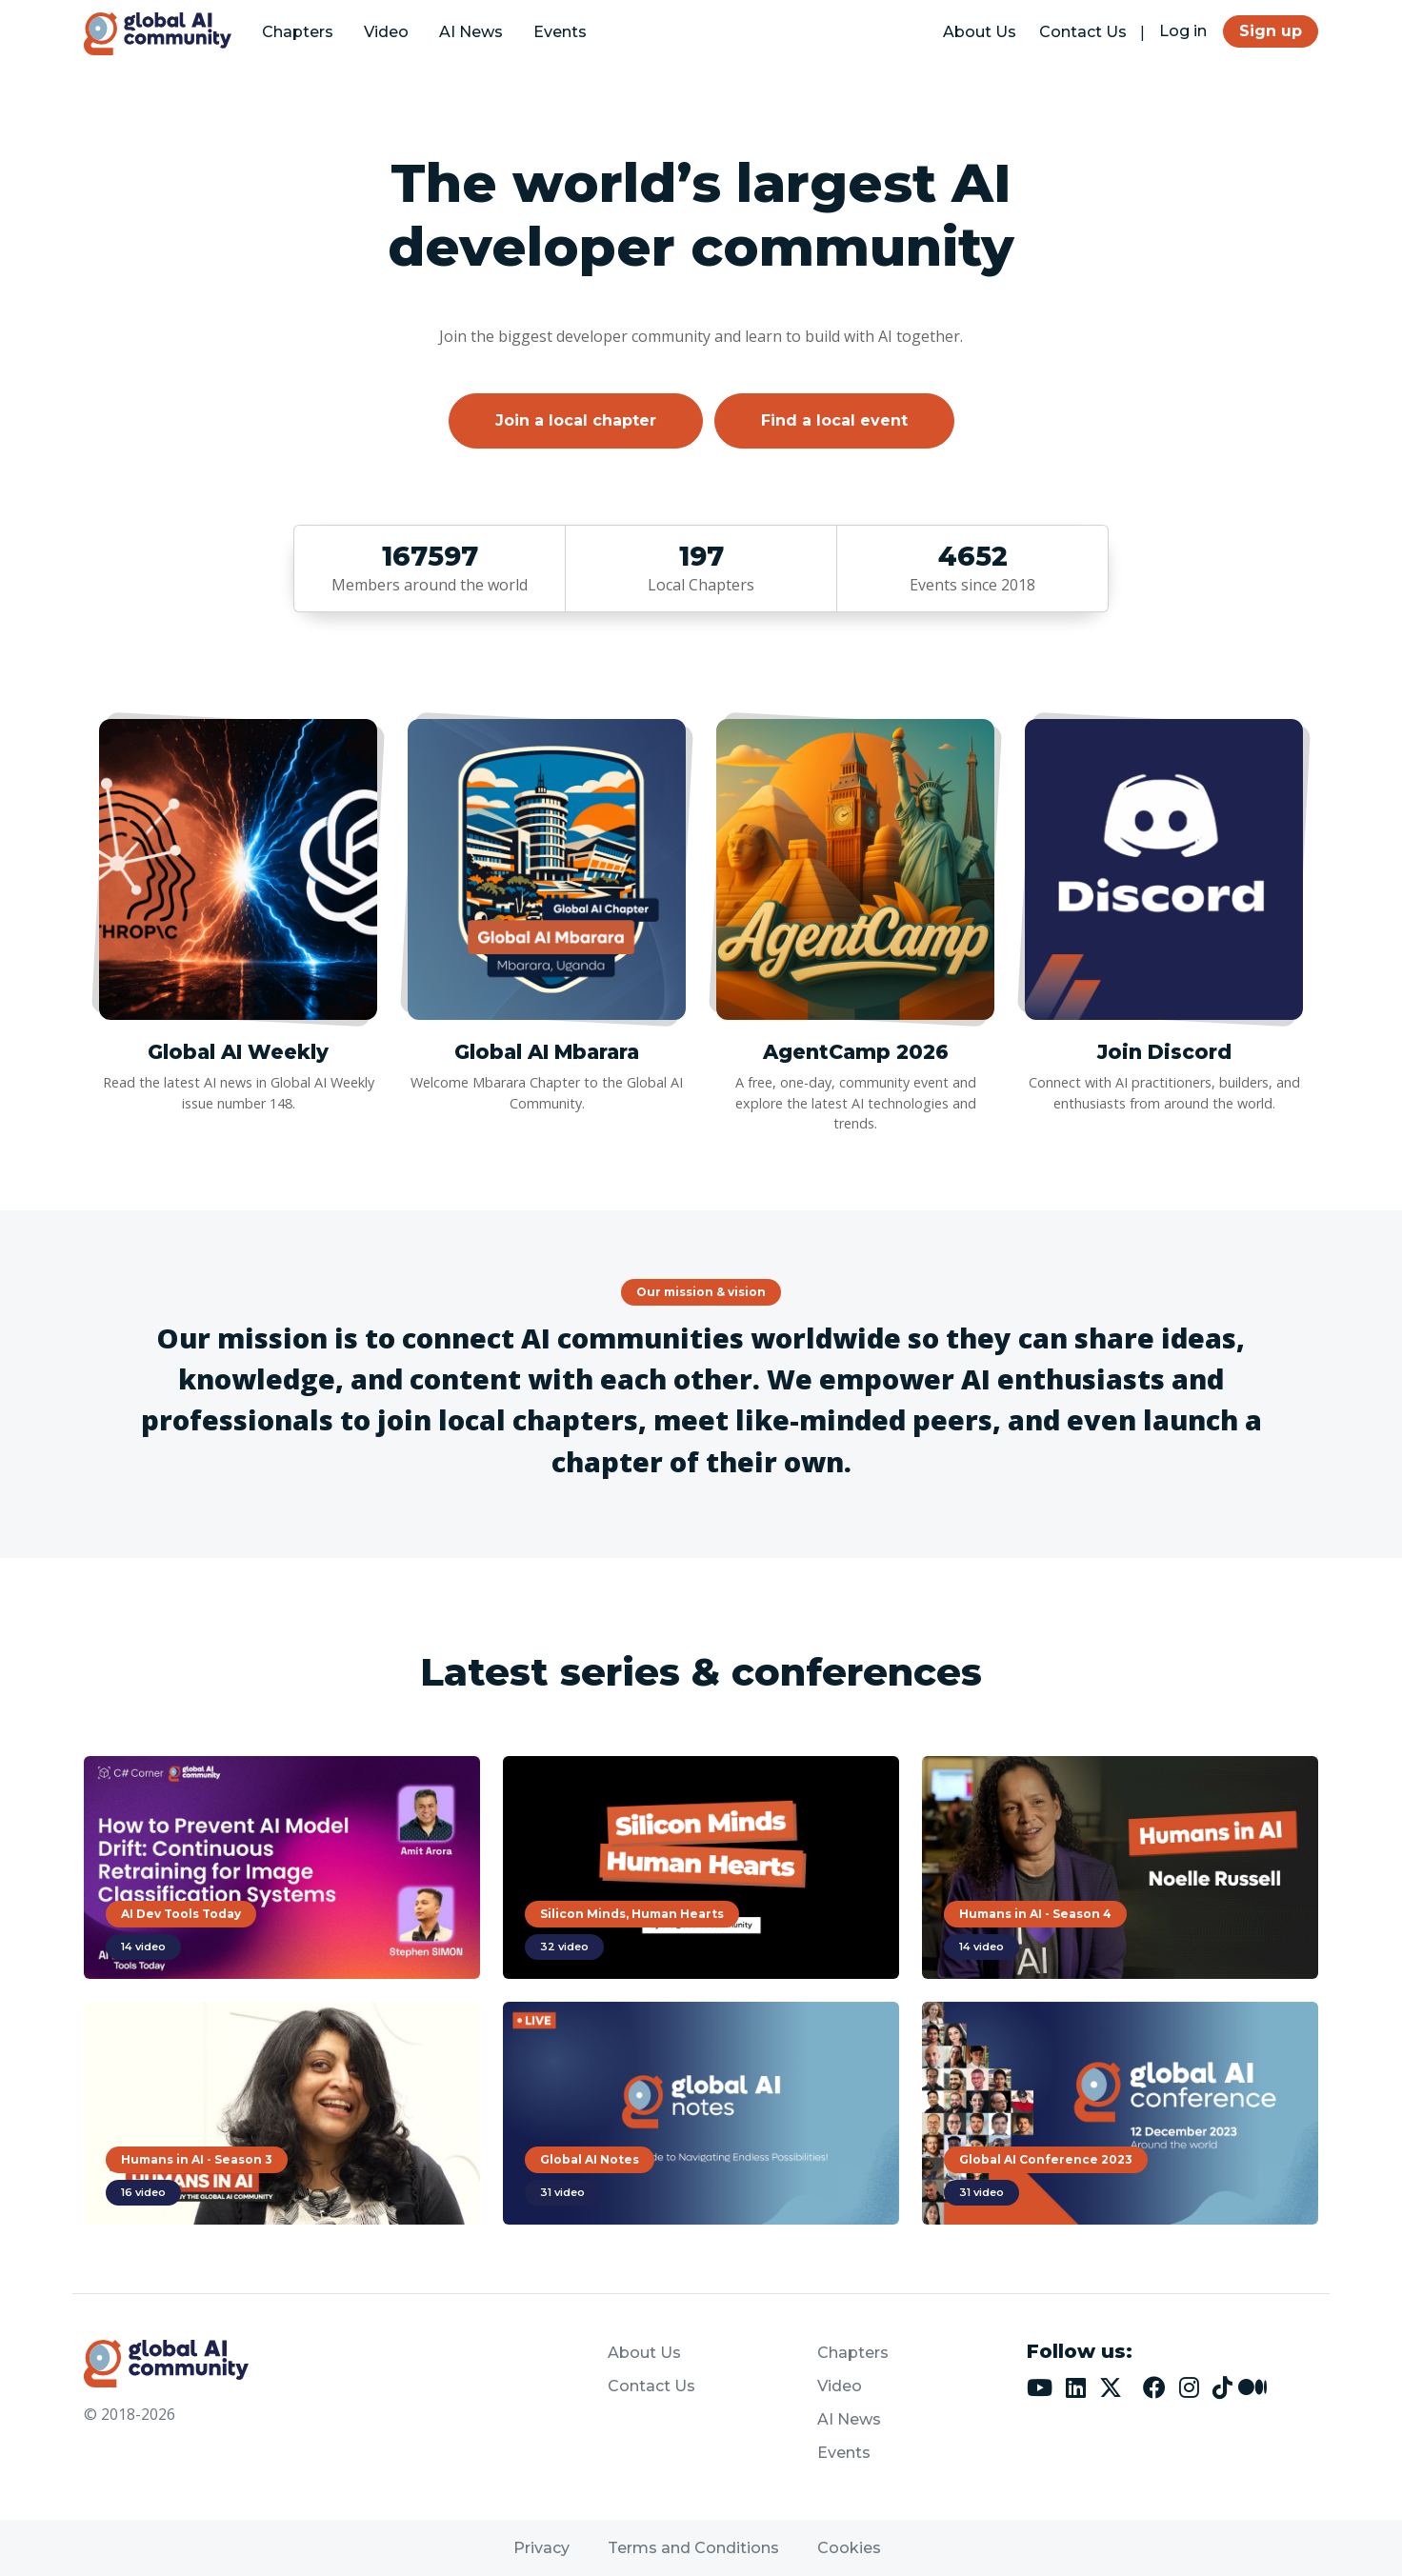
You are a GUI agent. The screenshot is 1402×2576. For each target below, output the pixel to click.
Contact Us (1083, 32)
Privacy (541, 2548)
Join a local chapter (575, 420)
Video (386, 32)
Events (560, 32)
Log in (1183, 31)
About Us (979, 32)
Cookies (849, 2548)
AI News (471, 32)
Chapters (297, 32)
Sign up (1270, 31)
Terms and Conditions (693, 2548)
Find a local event (834, 420)
